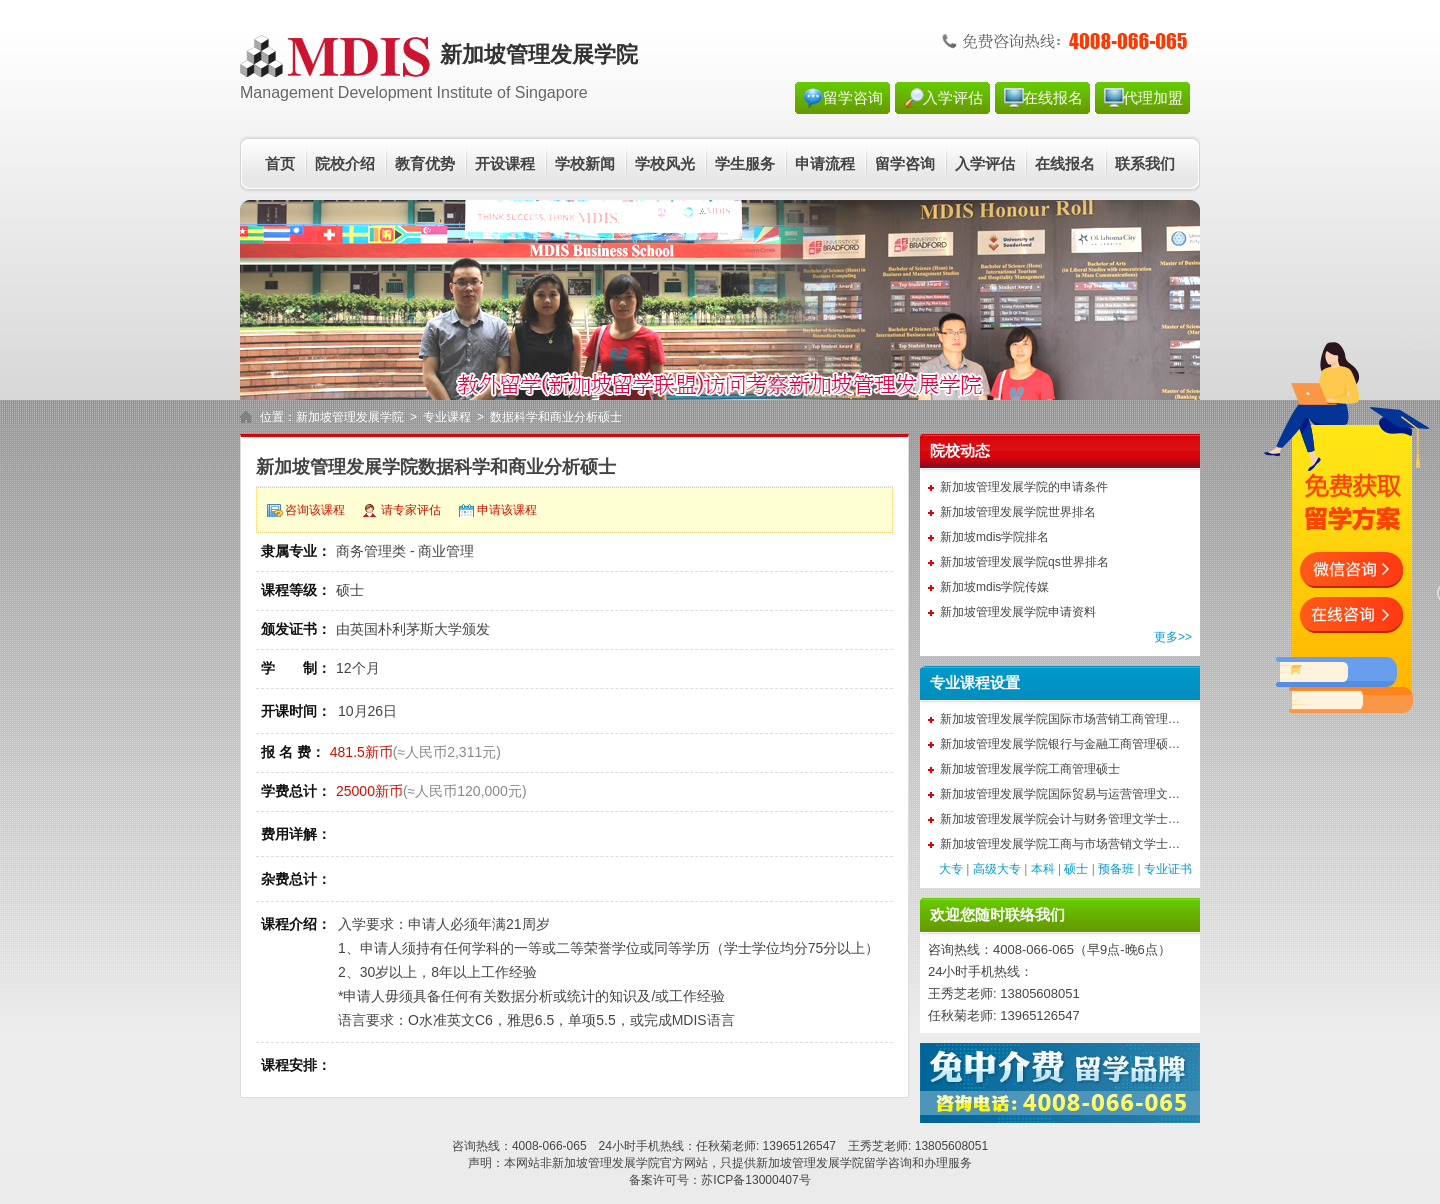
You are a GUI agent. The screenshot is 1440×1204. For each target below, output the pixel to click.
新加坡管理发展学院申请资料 (1018, 612)
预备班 (1116, 869)
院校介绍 (345, 164)
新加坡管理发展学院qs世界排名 (1024, 562)
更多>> (1173, 637)
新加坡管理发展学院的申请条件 (1024, 487)
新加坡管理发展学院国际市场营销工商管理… (1060, 719)
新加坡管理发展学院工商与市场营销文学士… (1060, 844)
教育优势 (425, 164)
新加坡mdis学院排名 (994, 537)
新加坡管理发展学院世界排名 (1018, 512)
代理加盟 (1153, 98)
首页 (280, 164)
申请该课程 (507, 510)
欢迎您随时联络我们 (997, 915)
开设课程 (505, 164)
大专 (951, 869)
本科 (1043, 869)
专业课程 (447, 417)
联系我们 (1145, 164)
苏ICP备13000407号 (755, 1180)
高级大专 (997, 869)
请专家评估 (411, 510)
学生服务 (745, 164)
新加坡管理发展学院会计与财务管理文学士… (1060, 819)
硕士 (1076, 869)
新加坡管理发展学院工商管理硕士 (1030, 769)
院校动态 (960, 451)
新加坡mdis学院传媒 (994, 587)
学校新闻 (585, 164)
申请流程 (825, 164)
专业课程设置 (975, 683)
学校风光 (665, 164)
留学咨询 (853, 98)
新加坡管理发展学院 (350, 417)
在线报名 (1053, 98)
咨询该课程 (315, 510)
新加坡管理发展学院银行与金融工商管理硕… (1060, 744)
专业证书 (1168, 869)
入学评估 (953, 98)
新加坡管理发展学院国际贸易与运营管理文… (1060, 794)
